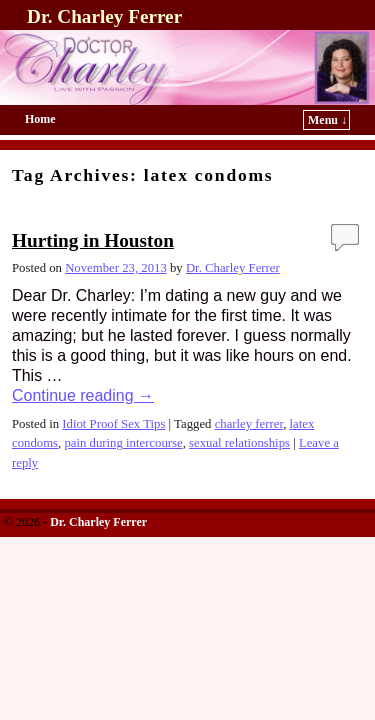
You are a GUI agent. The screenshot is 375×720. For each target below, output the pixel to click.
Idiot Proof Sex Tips (113, 424)
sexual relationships (239, 443)
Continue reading (83, 395)
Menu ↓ (327, 120)
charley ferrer (249, 424)
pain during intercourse (123, 443)
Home (40, 119)
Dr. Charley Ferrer (104, 16)
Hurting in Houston (93, 240)
